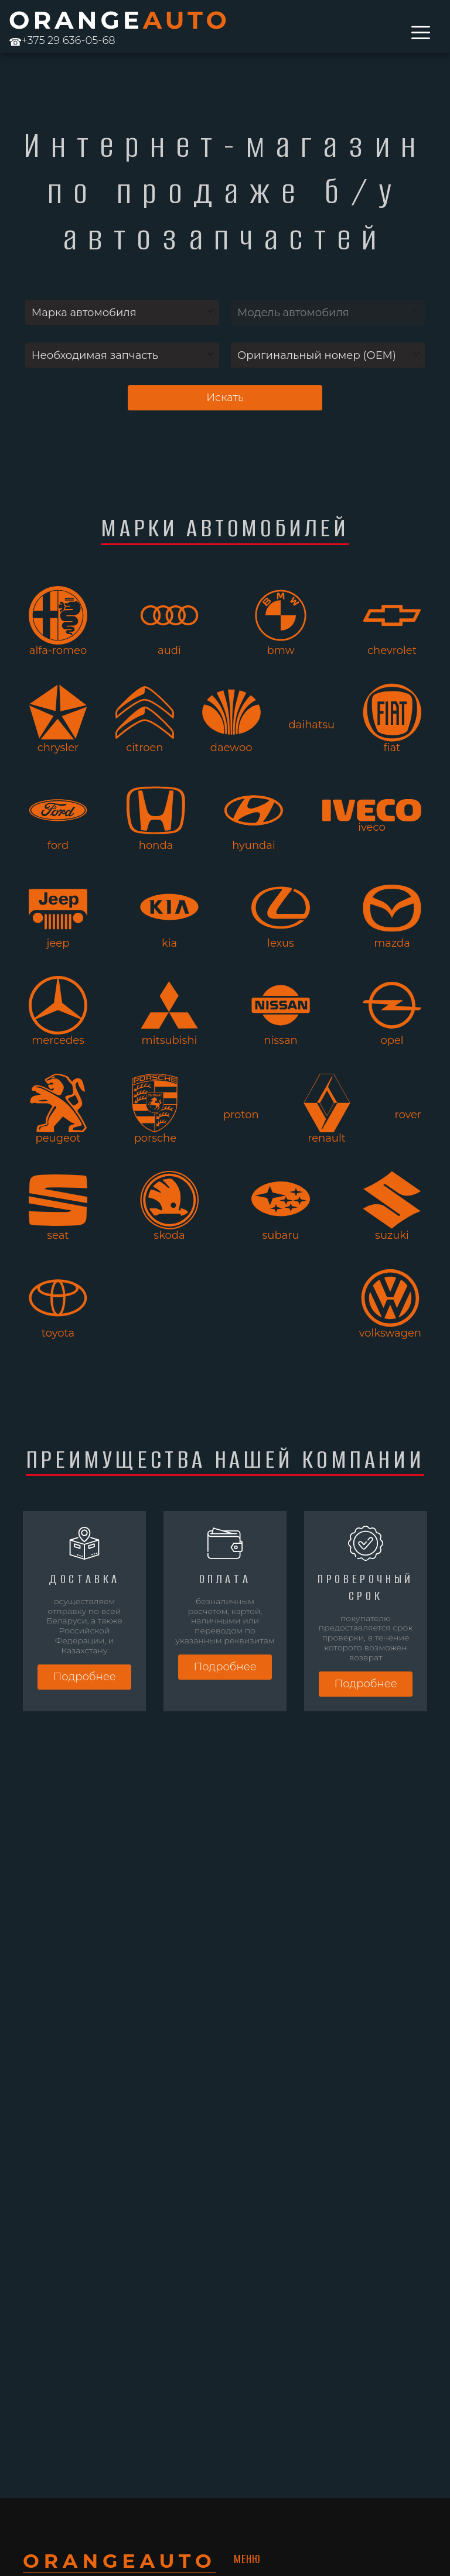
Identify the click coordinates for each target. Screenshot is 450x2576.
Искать (224, 397)
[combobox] (122, 312)
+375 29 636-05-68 (62, 40)
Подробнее (84, 1676)
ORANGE (119, 20)
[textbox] (122, 313)
